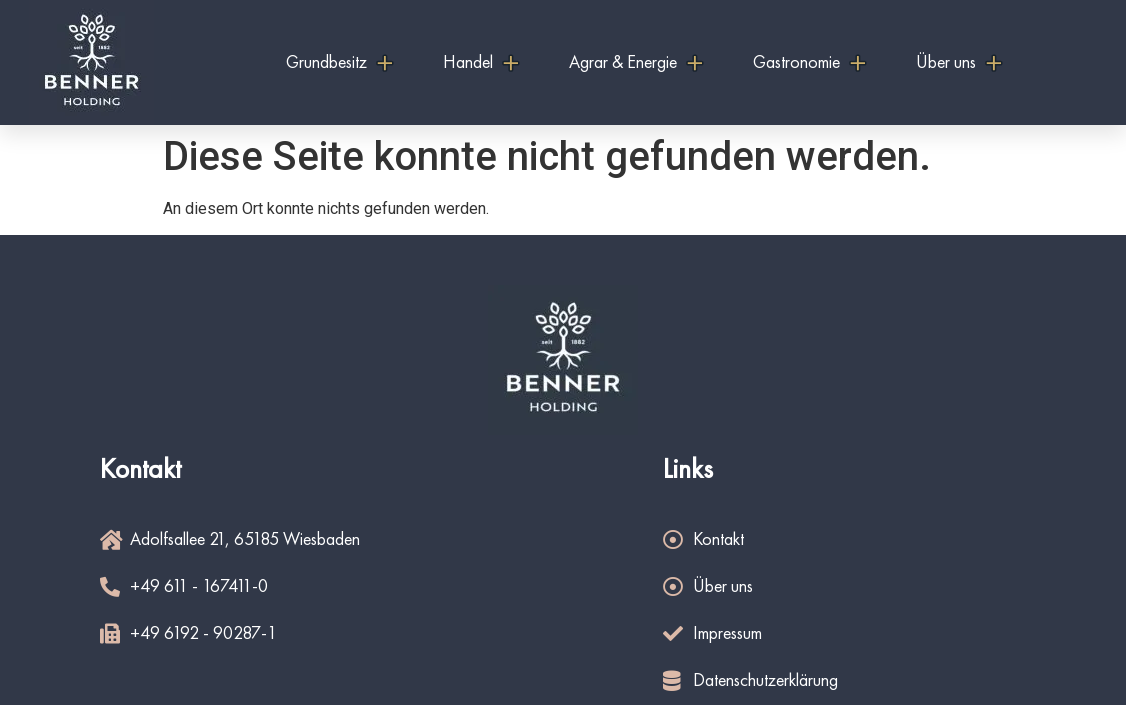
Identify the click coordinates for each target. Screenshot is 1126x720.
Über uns (959, 63)
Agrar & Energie (636, 63)
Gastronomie (809, 63)
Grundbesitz (339, 63)
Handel (481, 63)
